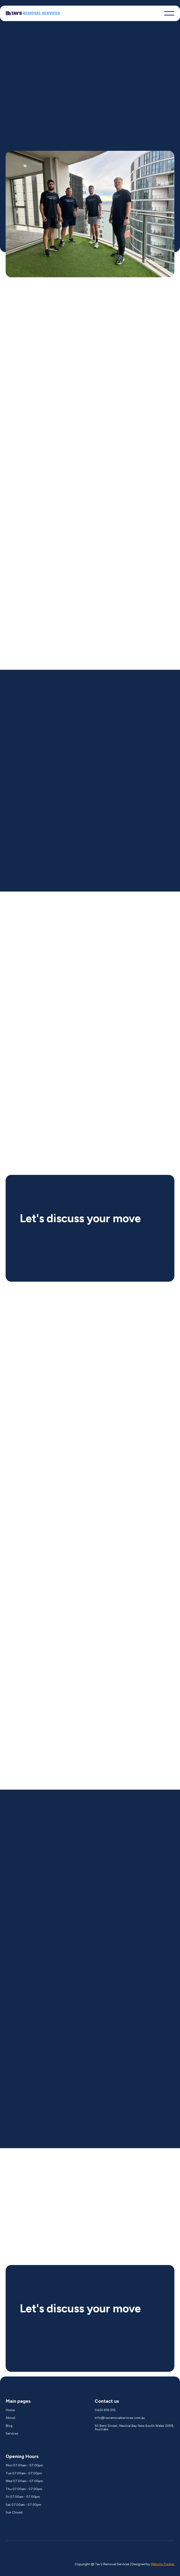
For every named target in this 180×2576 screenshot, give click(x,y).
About (10, 2418)
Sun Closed (14, 2512)
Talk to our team (88, 127)
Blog (9, 2426)
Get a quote (35, 128)
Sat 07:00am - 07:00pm (23, 2505)
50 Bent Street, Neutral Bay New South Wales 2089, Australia (134, 2428)
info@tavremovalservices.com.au (120, 2418)
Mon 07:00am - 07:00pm (24, 2465)
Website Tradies (162, 2564)
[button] (169, 13)
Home (10, 2410)
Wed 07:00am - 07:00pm (24, 2481)
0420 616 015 (105, 2410)
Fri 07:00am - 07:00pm (23, 2497)
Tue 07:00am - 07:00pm (24, 2473)
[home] (33, 13)
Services (12, 2433)
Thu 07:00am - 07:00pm (24, 2489)
